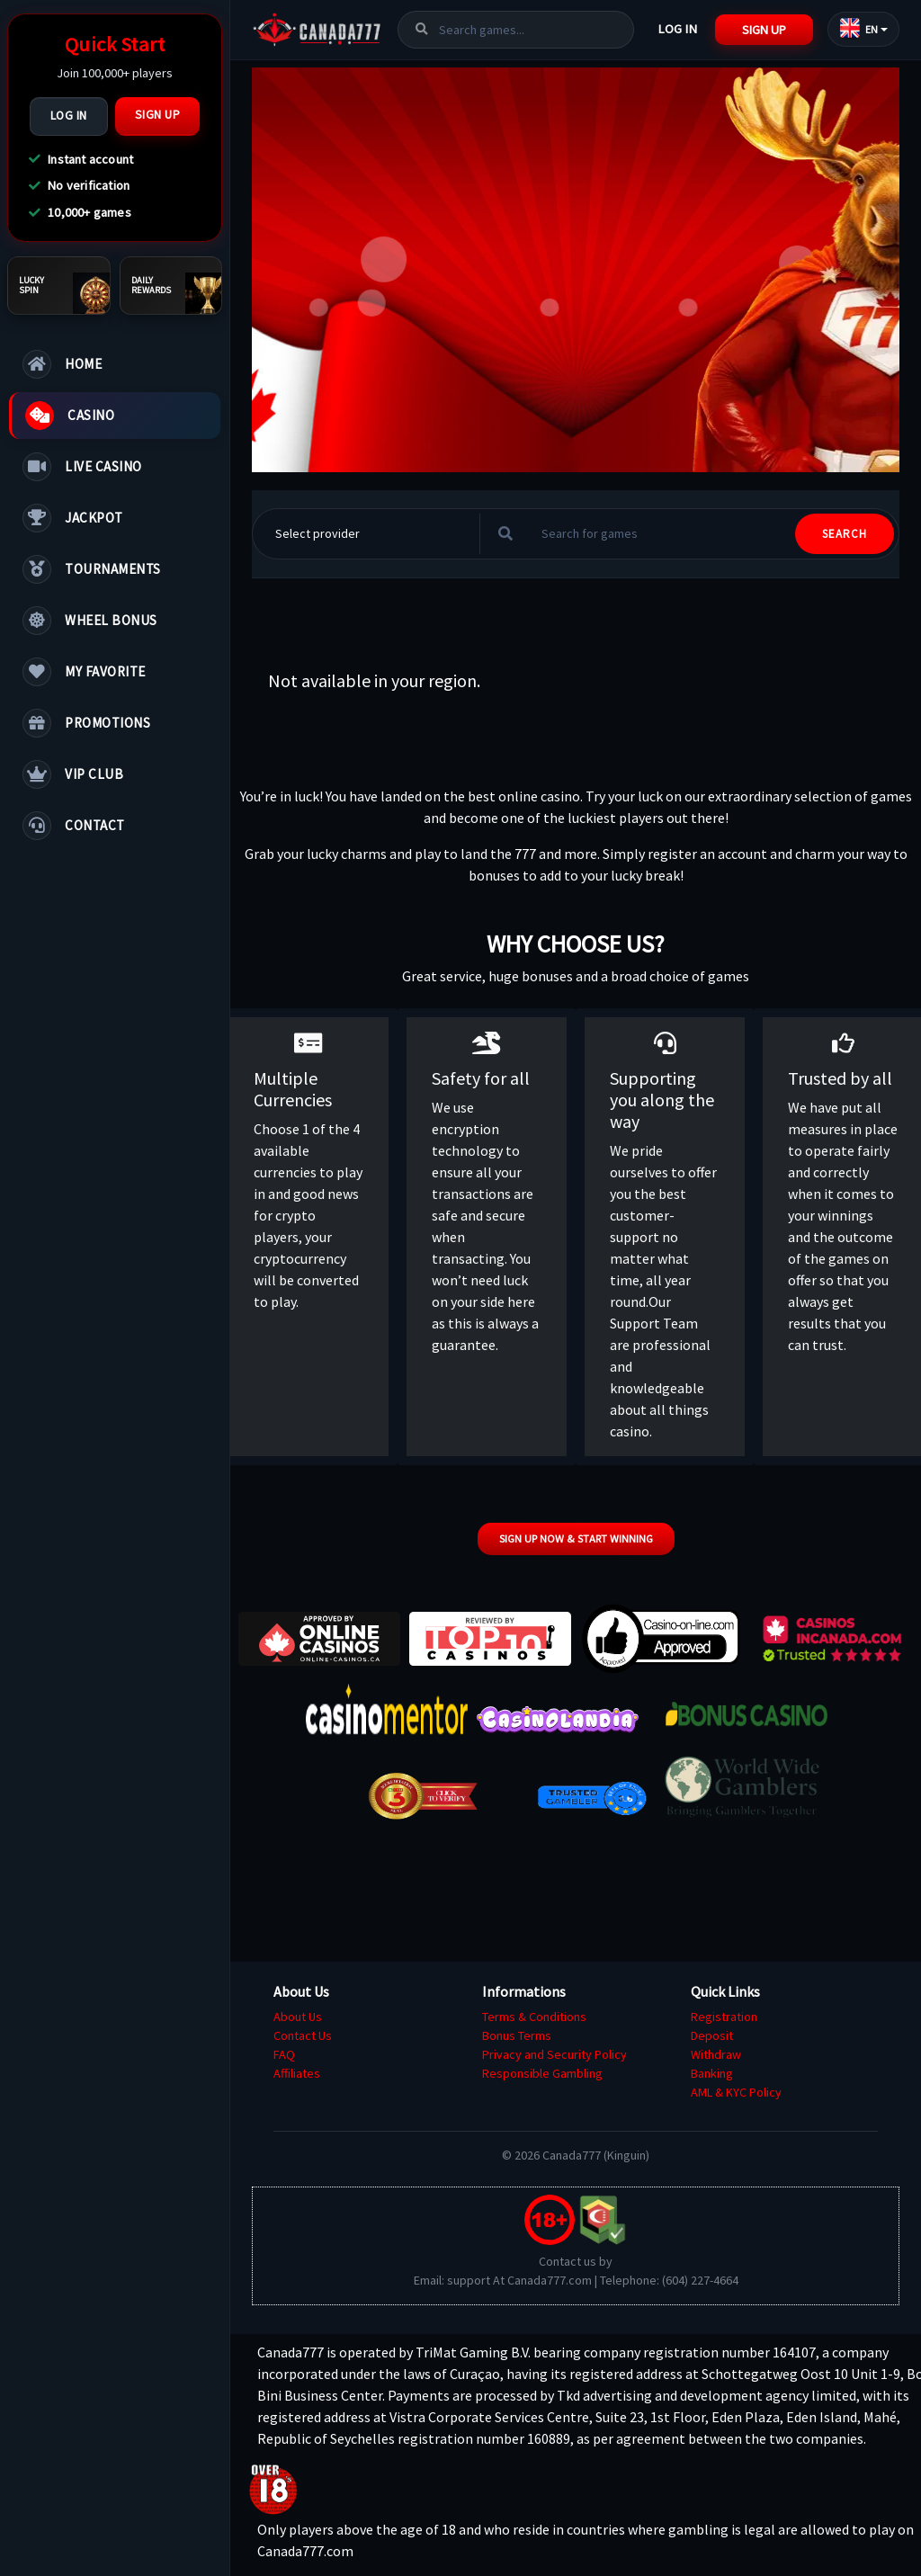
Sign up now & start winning (576, 1538)
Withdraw (716, 2054)
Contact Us (302, 2035)
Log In (68, 115)
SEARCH (844, 533)
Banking (712, 2073)
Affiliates (296, 2073)
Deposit (712, 2035)
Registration (724, 2016)
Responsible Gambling (542, 2073)
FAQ (284, 2054)
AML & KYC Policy (736, 2092)
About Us (297, 2016)
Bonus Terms (516, 2035)
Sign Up (158, 114)
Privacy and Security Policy (554, 2054)
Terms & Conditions (534, 2016)
